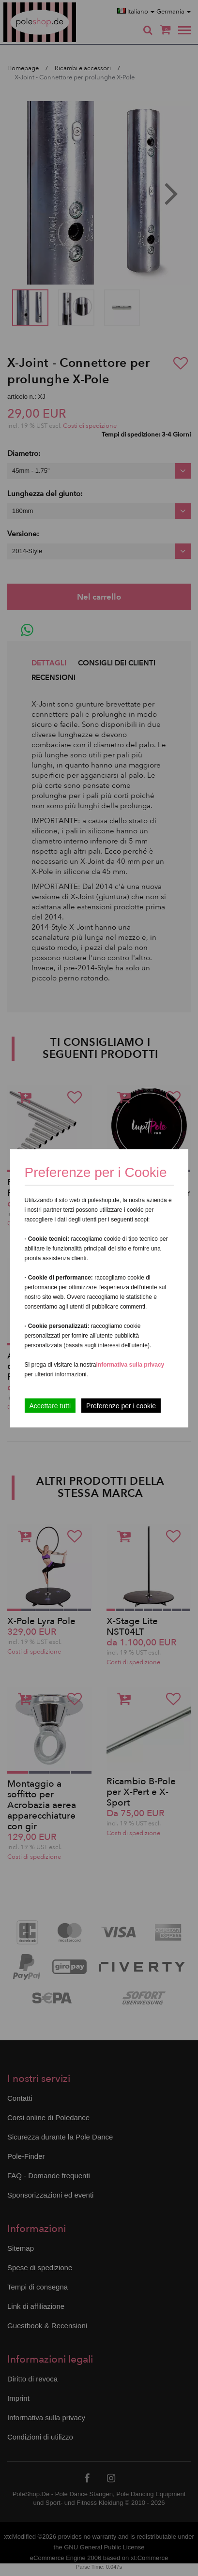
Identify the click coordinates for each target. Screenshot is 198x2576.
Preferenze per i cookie (121, 1405)
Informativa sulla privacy (130, 1364)
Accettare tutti (50, 1405)
